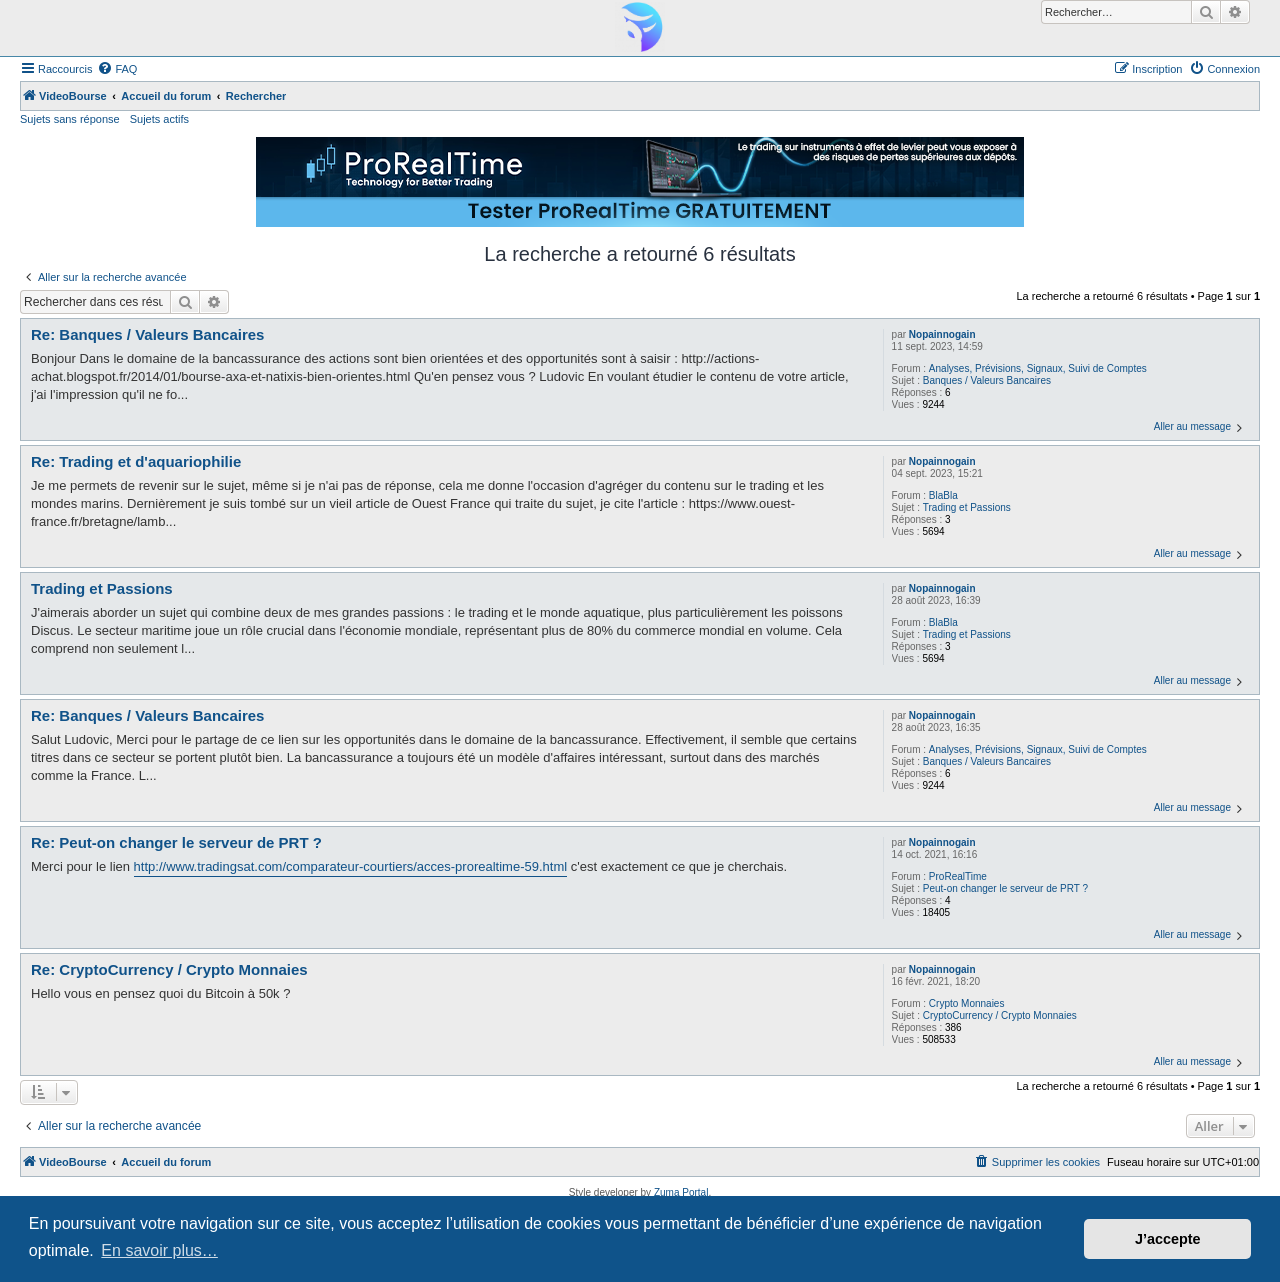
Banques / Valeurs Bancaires (987, 380)
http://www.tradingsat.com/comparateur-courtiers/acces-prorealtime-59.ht (344, 866)
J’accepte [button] (1168, 1239)
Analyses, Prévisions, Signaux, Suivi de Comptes (1038, 368)
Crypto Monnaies (967, 1003)
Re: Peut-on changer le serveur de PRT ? (176, 842)
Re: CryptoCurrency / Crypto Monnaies (169, 969)
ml (560, 866)
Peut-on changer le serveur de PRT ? (1005, 888)
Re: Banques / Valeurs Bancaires (147, 334)
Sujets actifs (159, 119)
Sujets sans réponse (70, 119)
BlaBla (943, 495)
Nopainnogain (942, 334)
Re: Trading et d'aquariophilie (136, 461)
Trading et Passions (967, 507)
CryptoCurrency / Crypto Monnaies (1000, 1015)
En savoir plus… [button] (159, 1250)
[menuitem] (117, 69)
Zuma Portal (681, 1192)
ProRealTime (958, 876)
